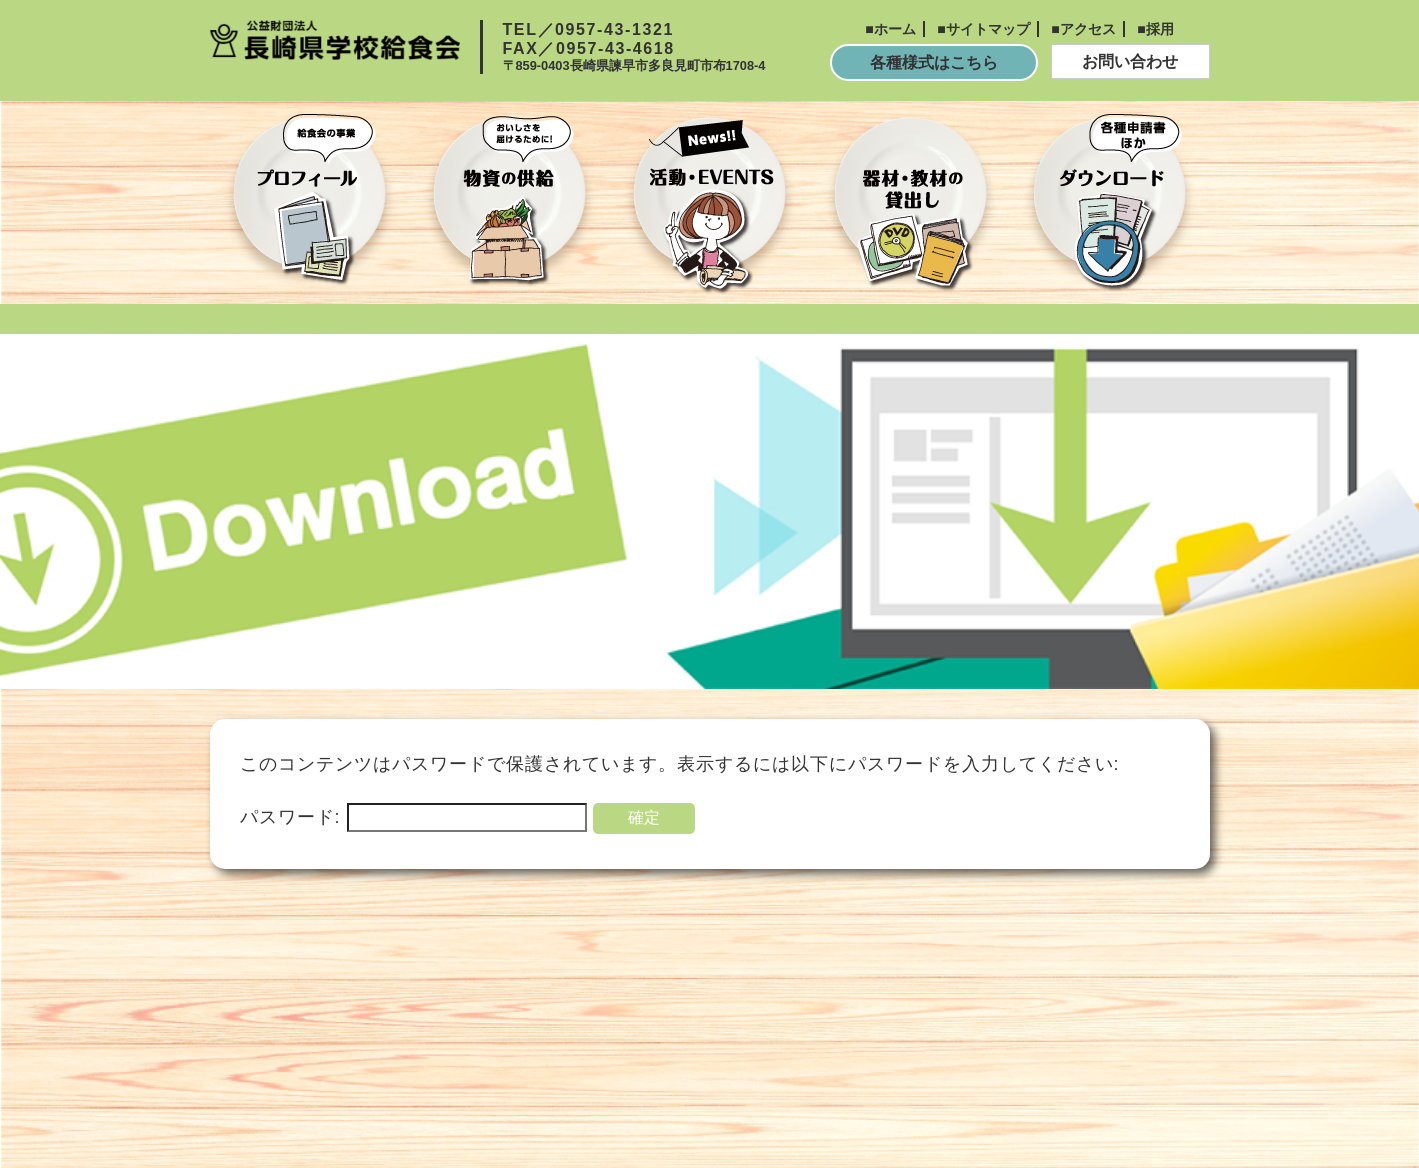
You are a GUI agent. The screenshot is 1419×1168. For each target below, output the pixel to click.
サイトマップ (988, 29)
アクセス (1088, 29)
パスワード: (413, 817)
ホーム (895, 29)
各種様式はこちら (934, 62)
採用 (1160, 29)
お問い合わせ (1130, 61)
